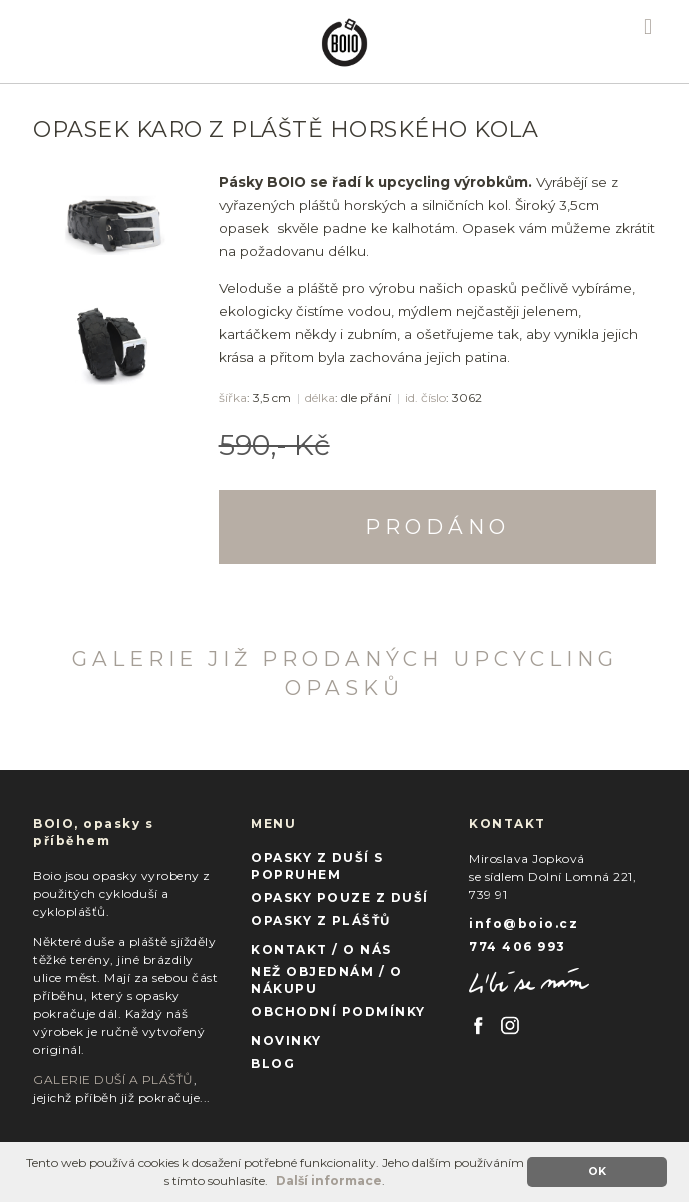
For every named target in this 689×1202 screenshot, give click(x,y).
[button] (273, 1182)
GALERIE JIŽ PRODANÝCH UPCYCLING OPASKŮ (345, 673)
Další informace (329, 1180)
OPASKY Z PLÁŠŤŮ (321, 920)
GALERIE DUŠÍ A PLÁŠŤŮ (113, 1079)
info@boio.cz (523, 923)
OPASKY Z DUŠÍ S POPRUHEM (317, 866)
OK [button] (597, 1171)
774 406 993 (517, 946)
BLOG (273, 1063)
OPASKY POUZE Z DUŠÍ (340, 897)
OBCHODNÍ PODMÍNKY (338, 1011)
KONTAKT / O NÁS (321, 949)
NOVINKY (286, 1040)
